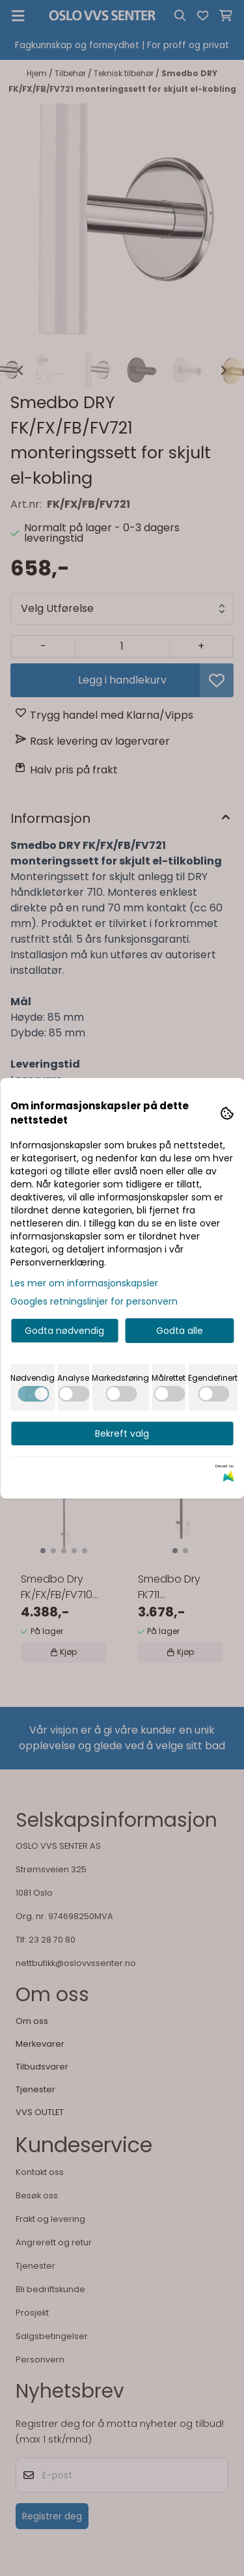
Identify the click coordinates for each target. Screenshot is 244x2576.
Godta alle (179, 1330)
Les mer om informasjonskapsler (84, 1283)
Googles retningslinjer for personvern (94, 1301)
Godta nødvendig (64, 1330)
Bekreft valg (122, 1433)
